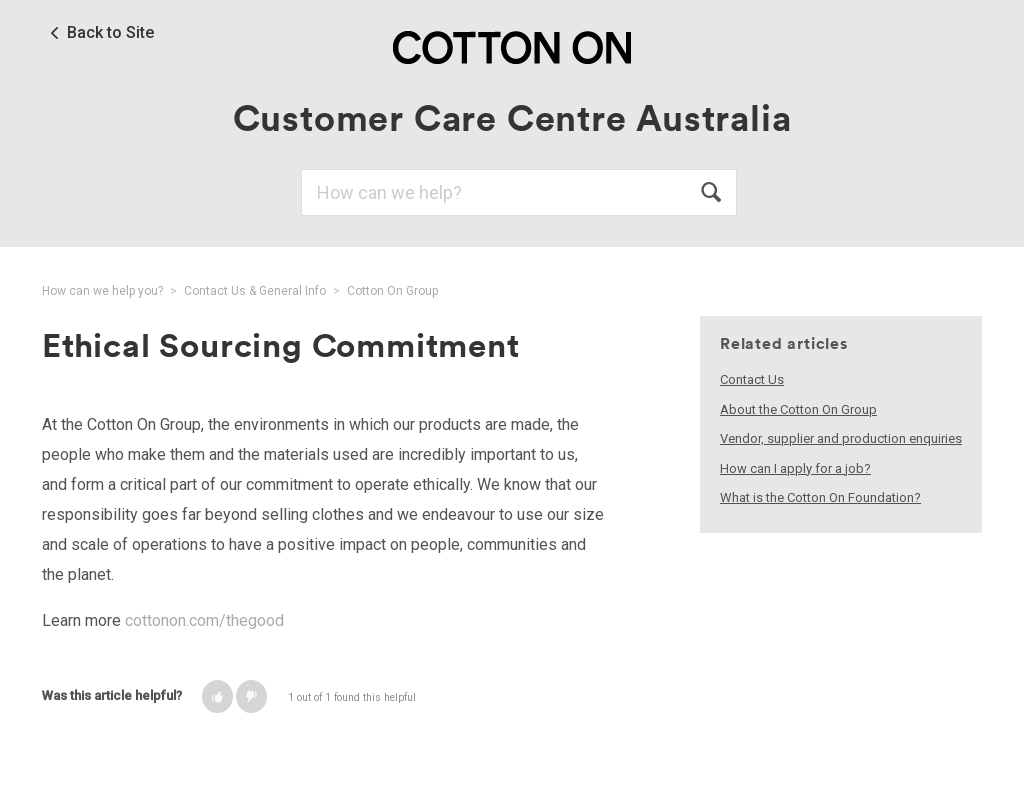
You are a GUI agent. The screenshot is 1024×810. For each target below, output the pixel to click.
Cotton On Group (392, 291)
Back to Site (110, 33)
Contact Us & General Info (255, 291)
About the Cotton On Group (798, 409)
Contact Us (752, 379)
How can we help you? (102, 291)
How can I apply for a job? (795, 468)
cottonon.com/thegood (204, 620)
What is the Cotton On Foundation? (820, 497)
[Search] (519, 192)
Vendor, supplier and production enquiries (841, 438)
